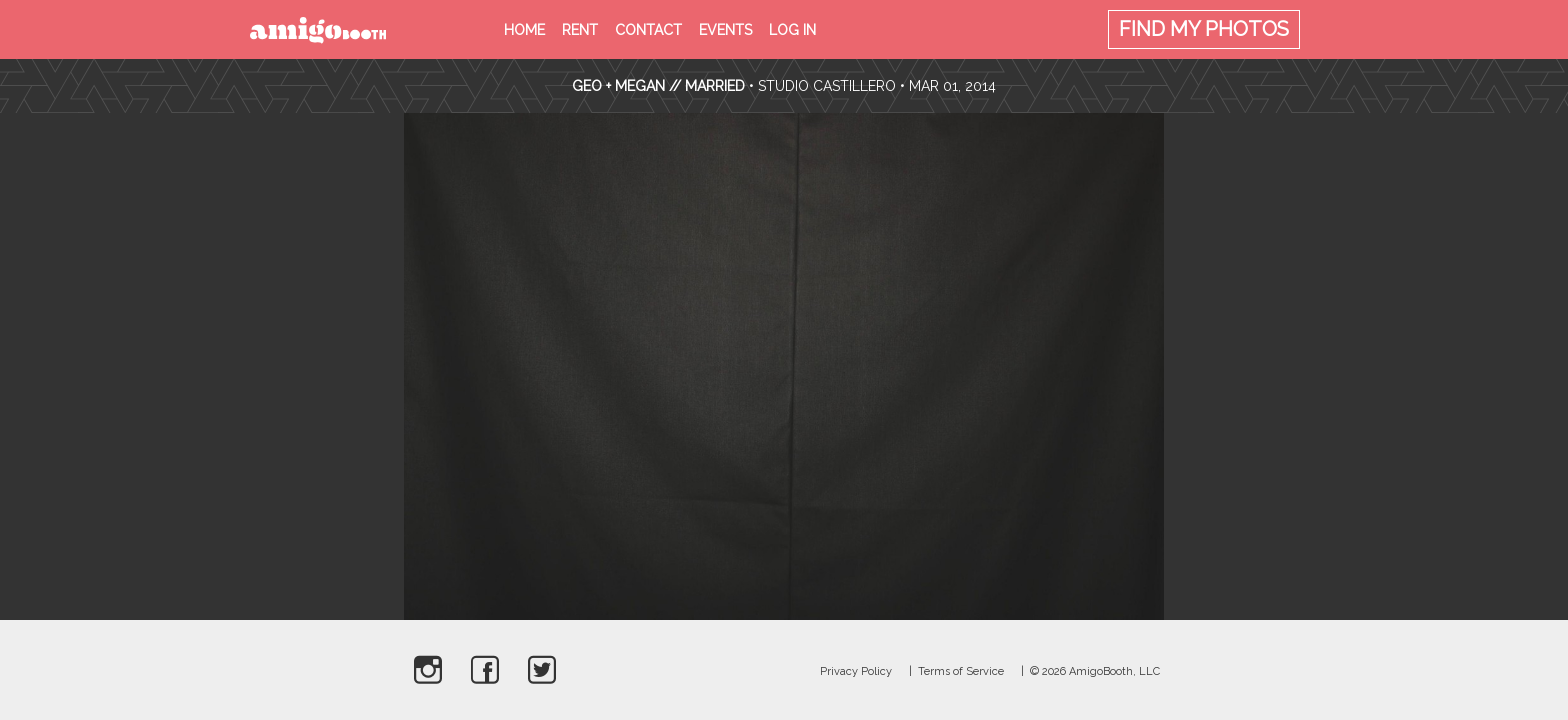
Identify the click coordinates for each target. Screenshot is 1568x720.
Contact (648, 30)
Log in (792, 30)
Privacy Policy (856, 671)
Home (524, 30)
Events (725, 30)
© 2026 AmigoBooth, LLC (1095, 671)
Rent (580, 30)
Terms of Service (961, 671)
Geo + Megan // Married (658, 86)
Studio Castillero (827, 86)
